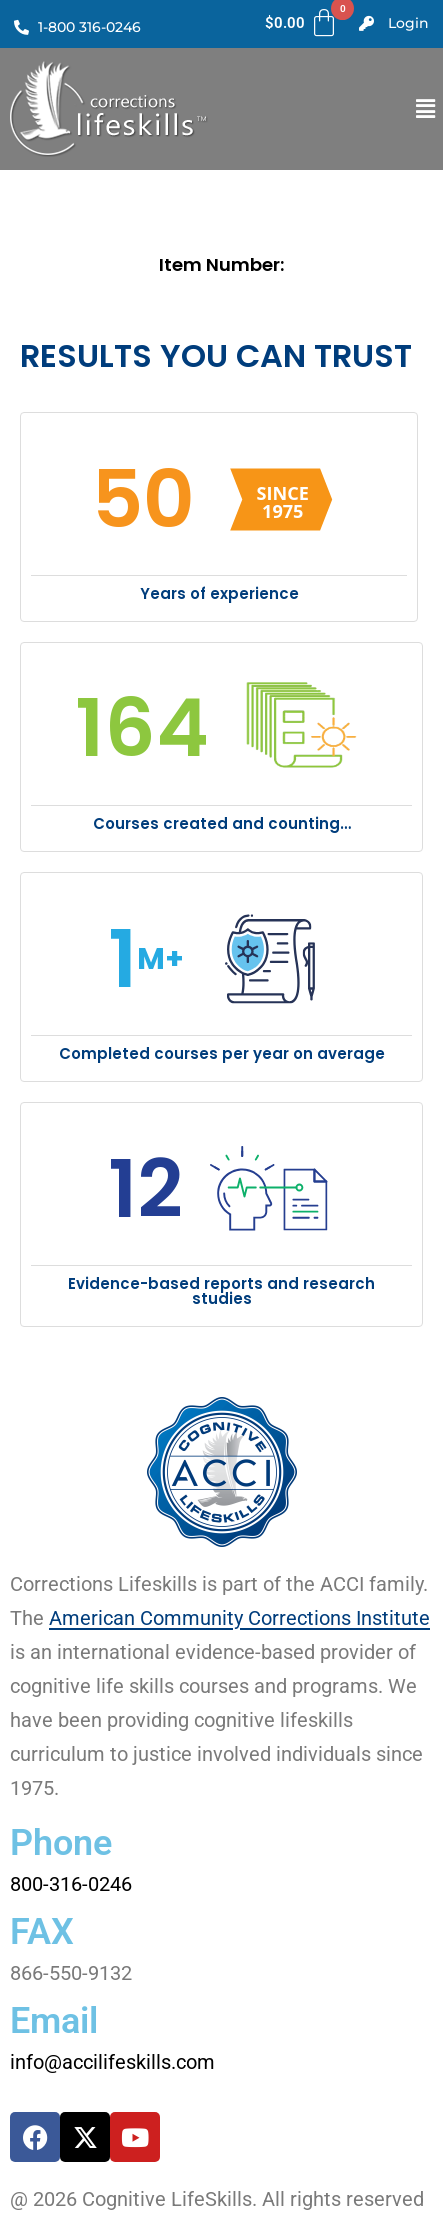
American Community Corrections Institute (239, 1618)
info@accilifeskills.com (112, 2062)
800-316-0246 (71, 1884)
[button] (426, 108)
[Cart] (302, 23)
